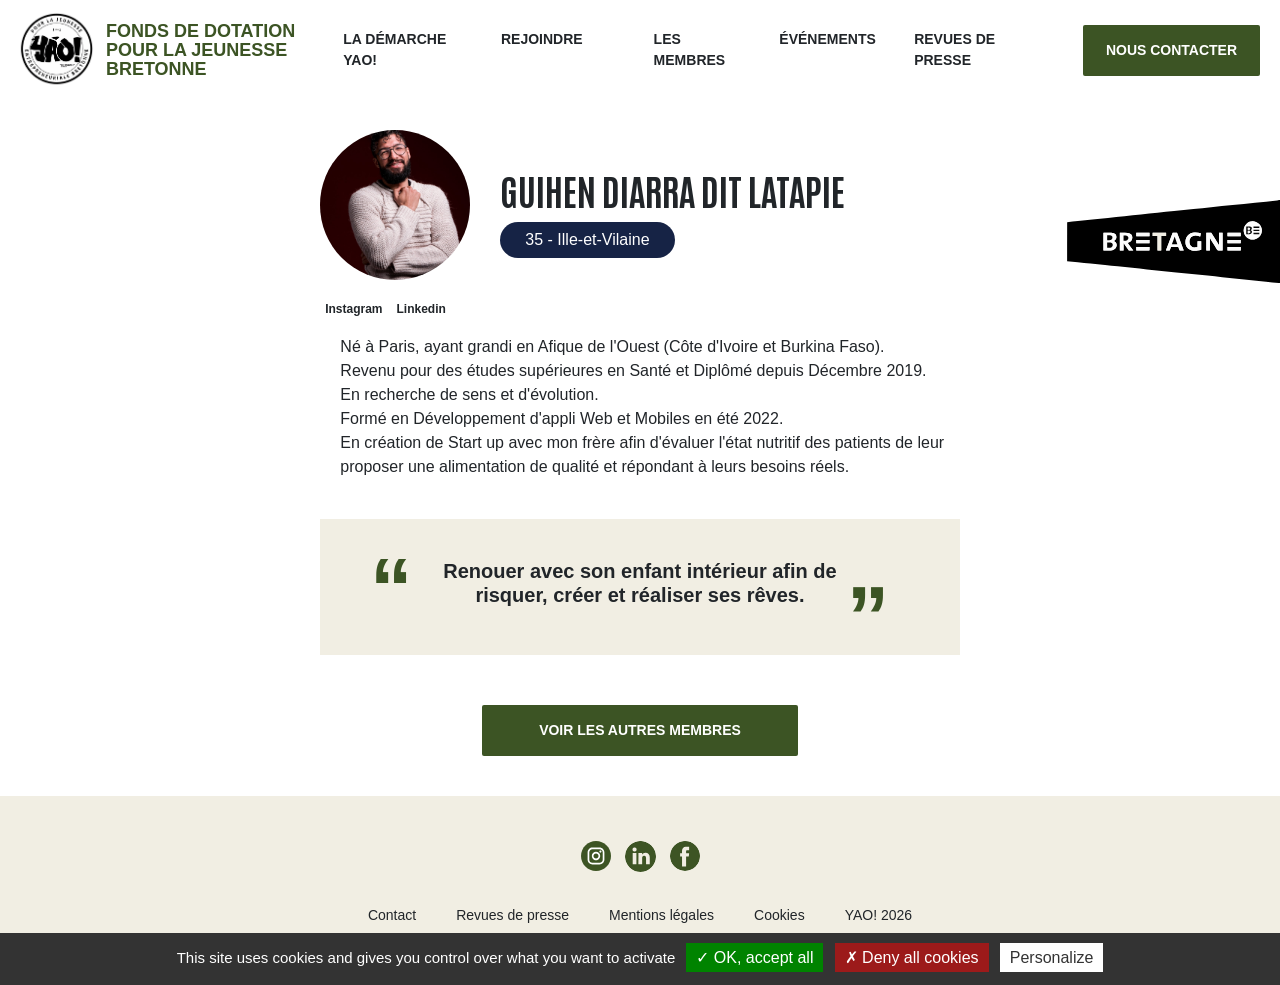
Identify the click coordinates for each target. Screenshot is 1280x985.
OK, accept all (754, 957)
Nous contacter (1171, 50)
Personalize (1052, 957)
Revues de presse (512, 915)
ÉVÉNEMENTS (827, 39)
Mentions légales (661, 915)
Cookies (779, 915)
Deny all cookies (912, 957)
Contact (392, 915)
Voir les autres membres (640, 730)
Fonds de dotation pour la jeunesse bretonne (200, 50)
